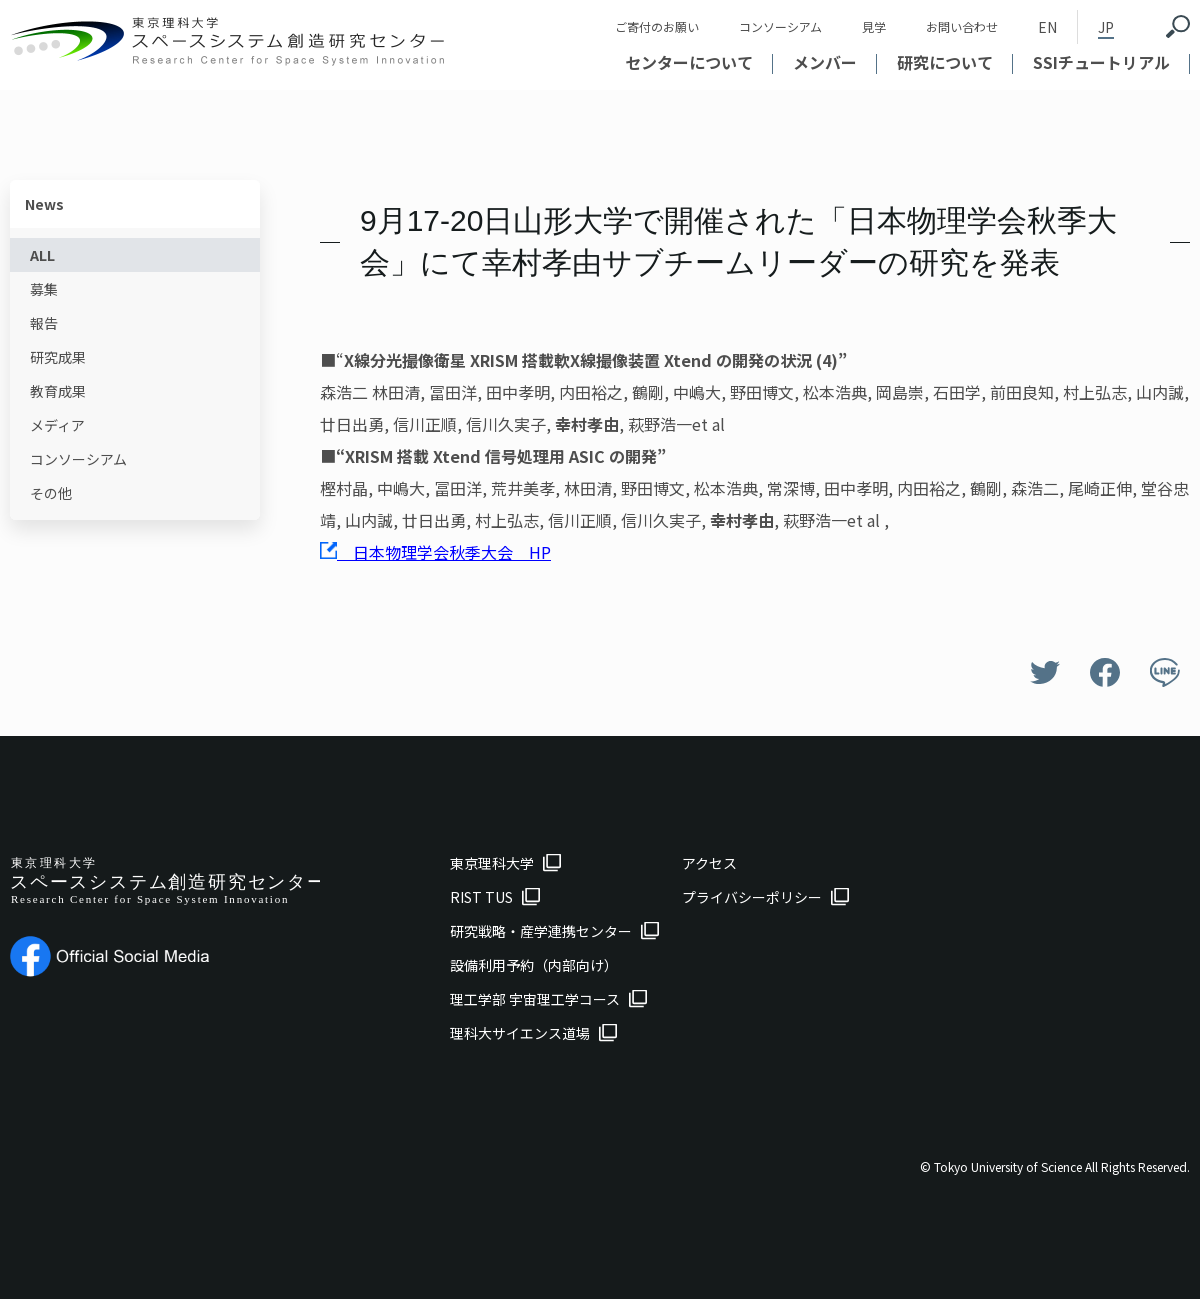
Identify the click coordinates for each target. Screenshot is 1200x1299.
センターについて (689, 62)
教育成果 (58, 391)
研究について (945, 62)
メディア (57, 425)
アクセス (709, 863)
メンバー (825, 62)
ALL (42, 255)
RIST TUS (481, 897)
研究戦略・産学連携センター (541, 931)
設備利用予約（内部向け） (534, 965)
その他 (51, 493)
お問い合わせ (962, 26)
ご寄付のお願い (657, 26)
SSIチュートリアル (1101, 62)
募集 (44, 289)
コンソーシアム (780, 26)
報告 (44, 323)
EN (1047, 27)
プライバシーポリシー (752, 897)
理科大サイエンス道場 (520, 1033)
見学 (874, 26)
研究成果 (58, 357)
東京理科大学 (492, 863)
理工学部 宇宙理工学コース (535, 999)
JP (1106, 27)
